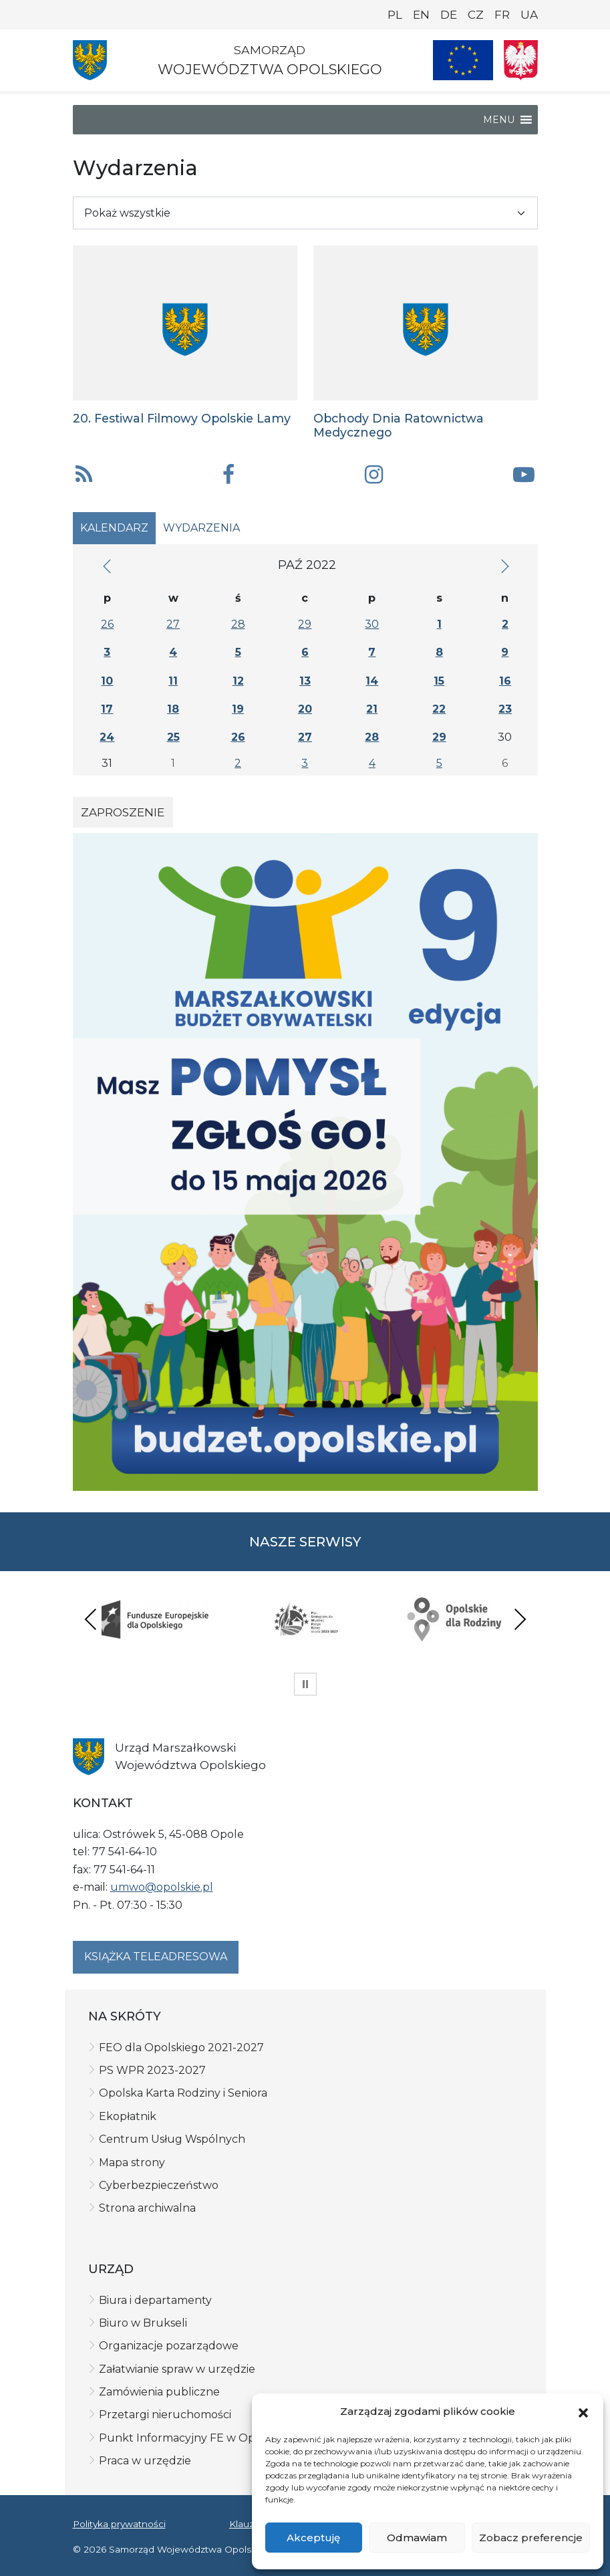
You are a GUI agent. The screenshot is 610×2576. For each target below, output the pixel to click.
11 (173, 681)
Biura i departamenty (155, 2300)
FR (502, 14)
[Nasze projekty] (463, 60)
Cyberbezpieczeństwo (158, 2185)
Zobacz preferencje (531, 2537)
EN (421, 14)
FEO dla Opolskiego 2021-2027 (181, 2047)
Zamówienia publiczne (159, 2391)
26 (107, 624)
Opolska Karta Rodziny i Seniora (183, 2093)
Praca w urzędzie (145, 2460)
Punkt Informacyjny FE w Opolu (186, 2438)
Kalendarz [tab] (114, 527)
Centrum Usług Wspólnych (172, 2139)
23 (505, 709)
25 (173, 737)
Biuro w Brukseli (143, 2323)
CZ (476, 14)
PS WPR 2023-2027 (152, 2070)
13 (305, 681)
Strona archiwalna (147, 2208)
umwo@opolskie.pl (161, 1887)
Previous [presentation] (91, 1619)
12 (238, 681)
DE (448, 14)
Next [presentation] (520, 1619)
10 (107, 681)
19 (238, 709)
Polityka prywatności (119, 2524)
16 (505, 681)
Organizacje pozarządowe (169, 2345)
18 (173, 709)
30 (372, 624)
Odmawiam (417, 2537)
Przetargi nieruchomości (165, 2414)
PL (395, 14)
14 (371, 681)
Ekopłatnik (127, 2116)
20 (305, 709)
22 (439, 709)
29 (304, 624)
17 (107, 709)
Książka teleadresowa (155, 1956)
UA (529, 14)
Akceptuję (313, 2537)
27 (173, 624)
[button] (583, 2412)
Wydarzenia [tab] (201, 527)
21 (371, 709)
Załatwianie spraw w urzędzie (177, 2369)
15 (439, 681)
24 (107, 737)
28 (238, 624)
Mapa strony (132, 2162)
